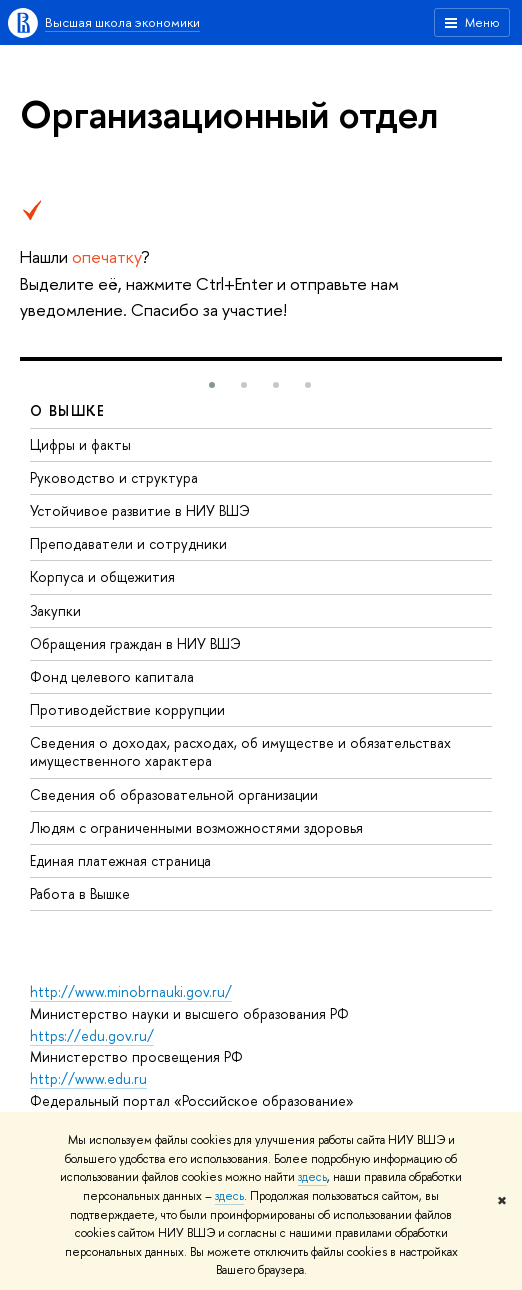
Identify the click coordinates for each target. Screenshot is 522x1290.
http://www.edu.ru (88, 1078)
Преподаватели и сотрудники (128, 543)
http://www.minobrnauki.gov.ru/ (131, 991)
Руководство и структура (114, 477)
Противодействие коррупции (127, 709)
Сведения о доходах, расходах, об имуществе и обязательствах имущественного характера (240, 751)
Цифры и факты (80, 444)
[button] (212, 385)
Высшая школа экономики (122, 22)
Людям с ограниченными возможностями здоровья (196, 827)
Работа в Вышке (80, 893)
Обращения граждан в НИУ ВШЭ (135, 643)
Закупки (55, 610)
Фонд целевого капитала (112, 676)
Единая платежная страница (120, 860)
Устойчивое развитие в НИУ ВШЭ (140, 510)
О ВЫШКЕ (68, 410)
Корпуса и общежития (102, 576)
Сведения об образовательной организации (174, 794)
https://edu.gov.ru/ (92, 1035)
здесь (312, 1177)
